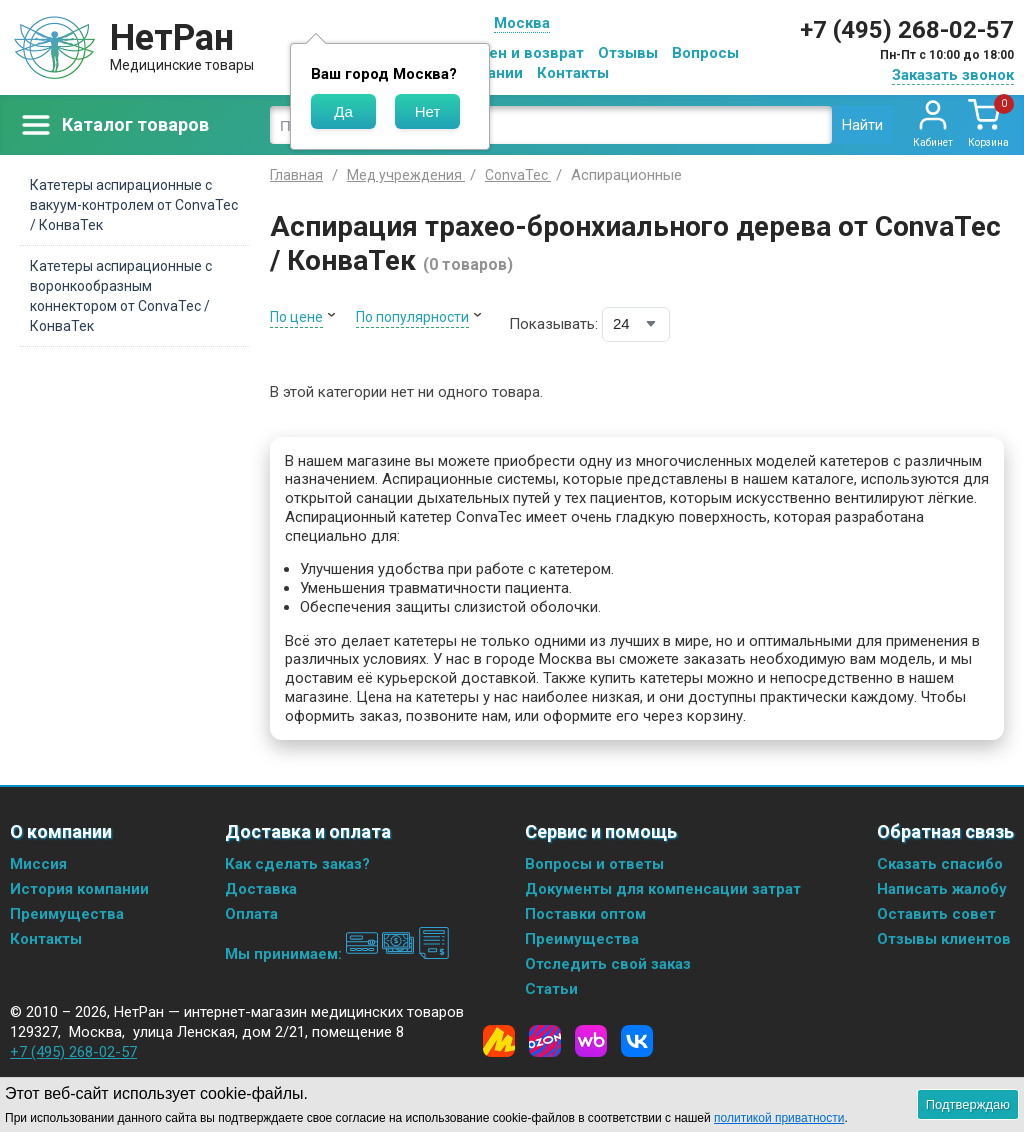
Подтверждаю (968, 1104)
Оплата (251, 914)
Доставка (261, 889)
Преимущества (67, 914)
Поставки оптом (585, 914)
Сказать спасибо (940, 864)
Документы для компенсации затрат (663, 889)
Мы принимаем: (337, 954)
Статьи (551, 989)
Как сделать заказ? (297, 864)
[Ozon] (545, 1041)
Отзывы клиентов (944, 939)
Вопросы (705, 53)
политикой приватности (779, 1118)
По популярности (412, 317)
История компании (79, 889)
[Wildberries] (591, 1041)
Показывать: (553, 324)
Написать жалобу (942, 889)
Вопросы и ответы (594, 864)
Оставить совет (936, 914)
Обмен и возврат (521, 53)
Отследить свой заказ (608, 964)
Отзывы (628, 53)
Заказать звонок (953, 75)
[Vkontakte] (637, 1041)
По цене (296, 317)
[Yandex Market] (499, 1041)
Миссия (38, 864)
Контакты (573, 73)
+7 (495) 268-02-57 (907, 30)
